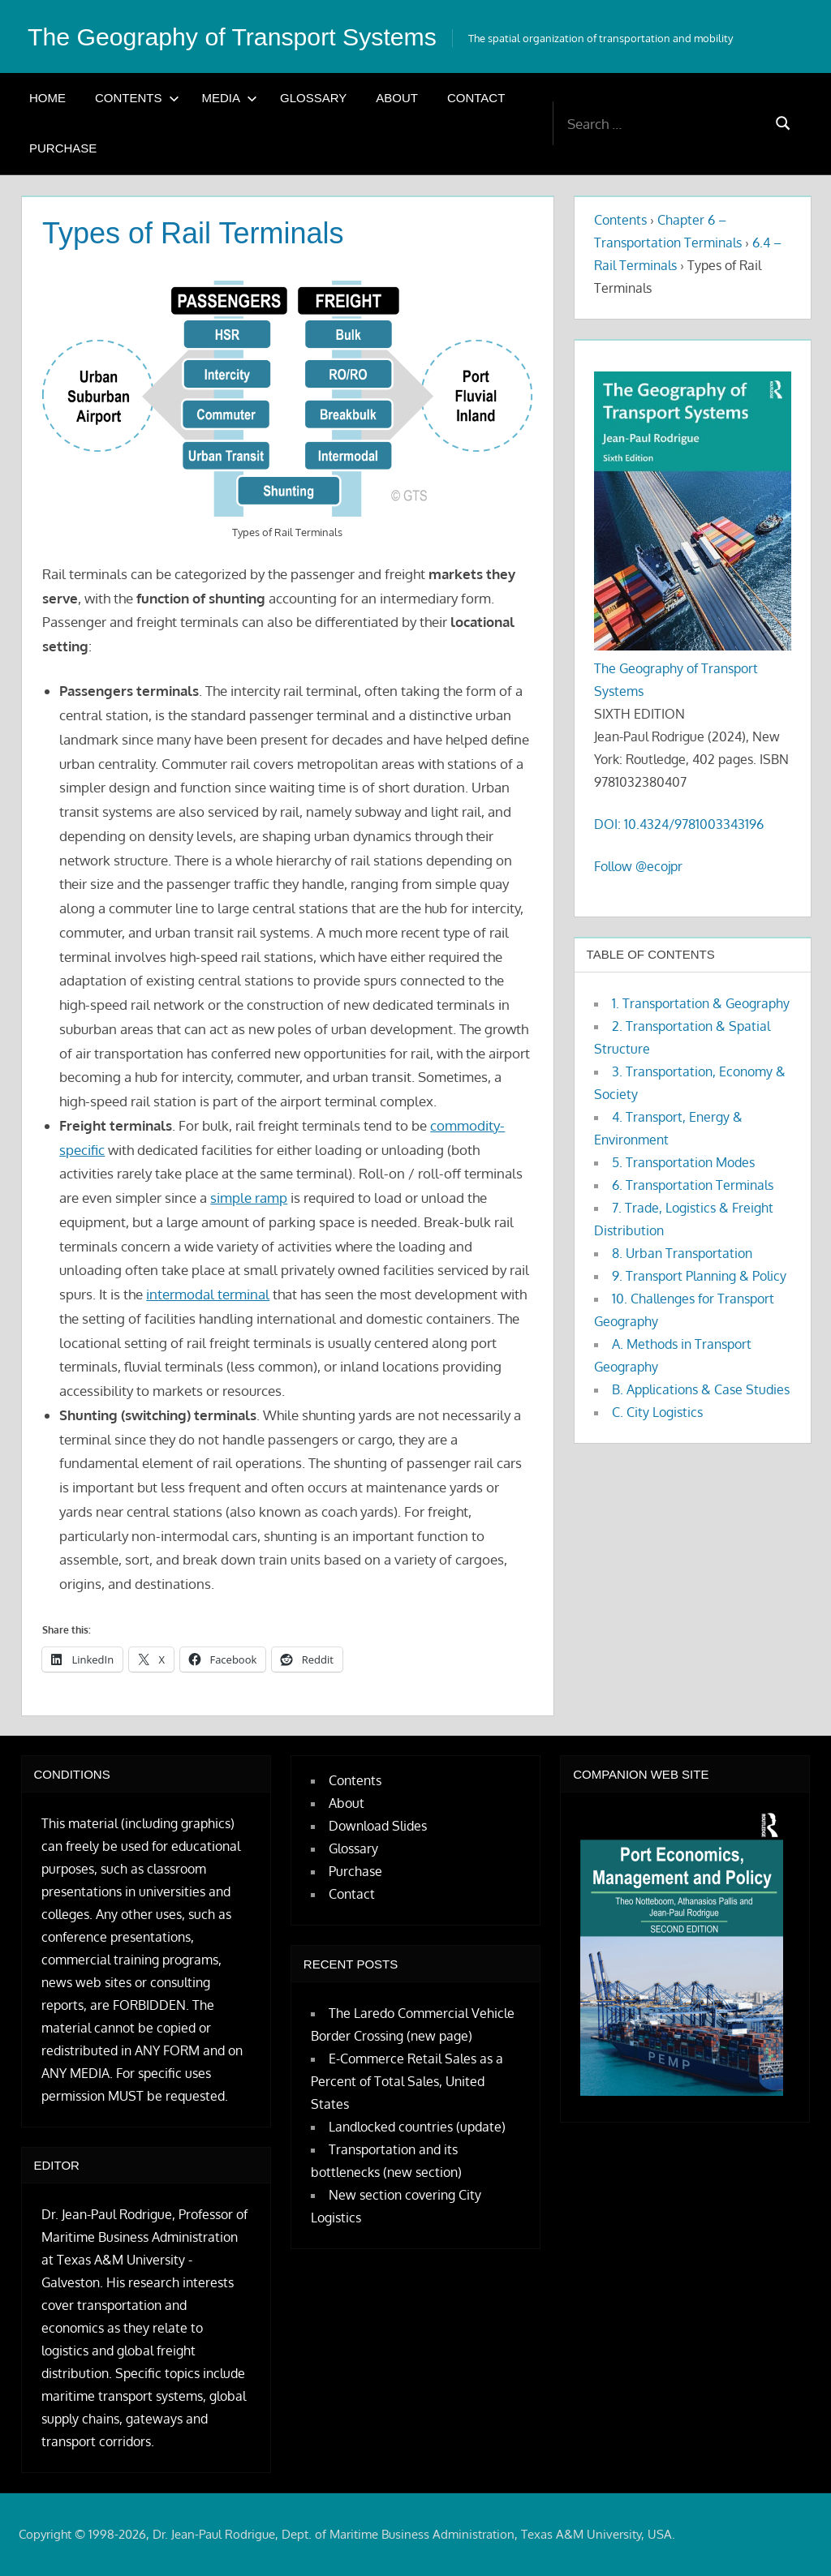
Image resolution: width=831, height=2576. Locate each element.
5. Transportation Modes (683, 1162)
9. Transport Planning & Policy (699, 1276)
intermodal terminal (207, 1294)
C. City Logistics (657, 1412)
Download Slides (378, 1826)
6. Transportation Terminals (692, 1185)
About (397, 98)
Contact (476, 98)
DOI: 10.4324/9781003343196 (679, 824)
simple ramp (248, 1197)
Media (230, 98)
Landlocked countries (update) (417, 2127)
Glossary (313, 98)
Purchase (63, 148)
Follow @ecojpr (638, 866)
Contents (137, 98)
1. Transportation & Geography (701, 1003)
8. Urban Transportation (682, 1253)
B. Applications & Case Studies (701, 1389)
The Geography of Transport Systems (244, 36)
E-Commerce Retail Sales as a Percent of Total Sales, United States (407, 2081)
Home (47, 98)
